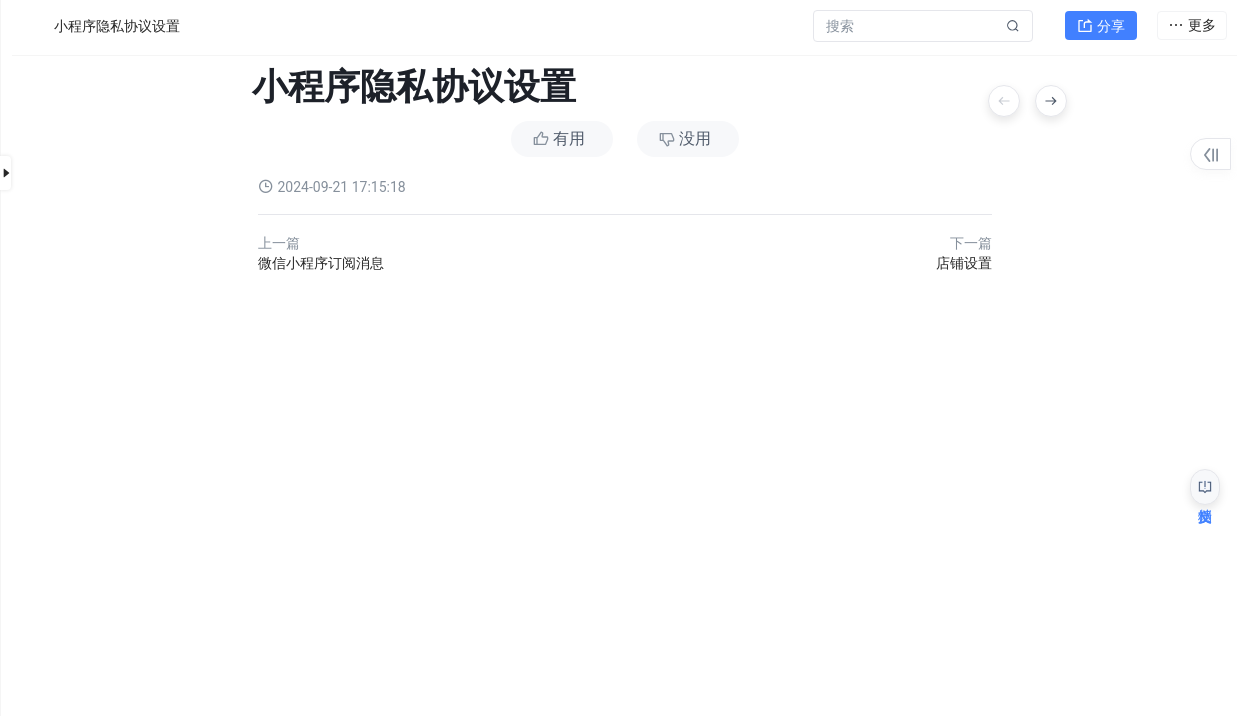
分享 (1101, 26)
